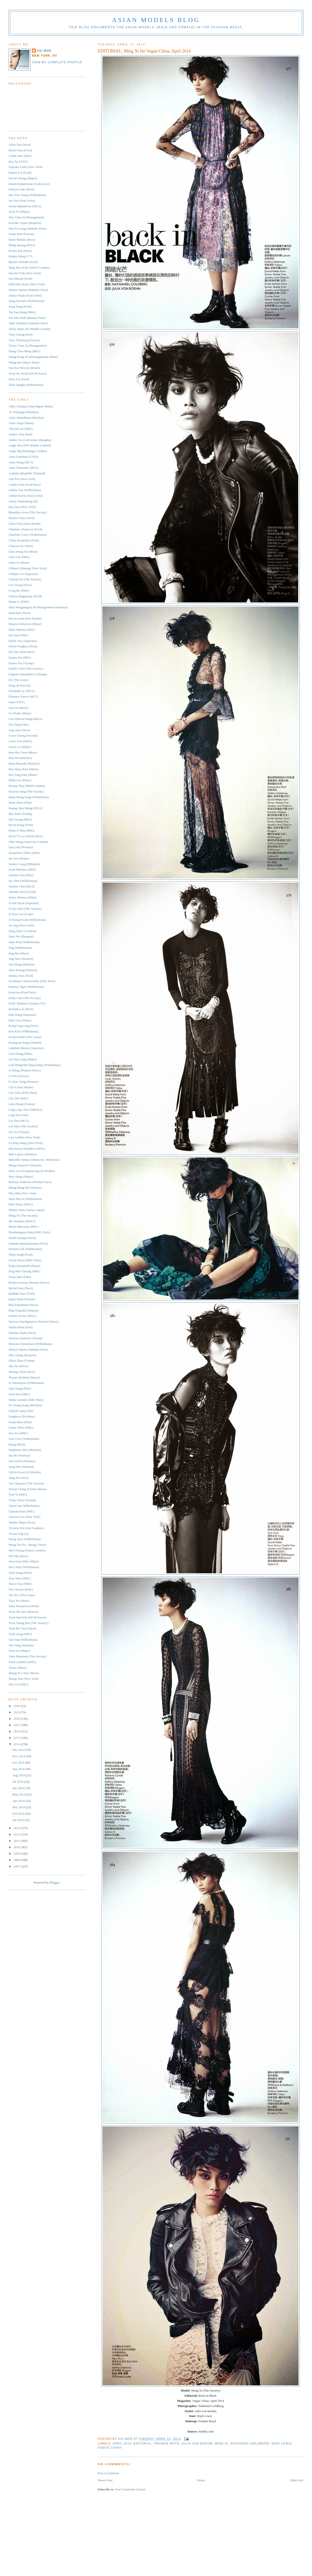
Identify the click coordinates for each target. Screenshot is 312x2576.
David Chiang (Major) (23, 178)
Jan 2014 (18, 1820)
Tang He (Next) (18, 1478)
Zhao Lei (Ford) (19, 379)
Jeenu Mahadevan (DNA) (25, 206)
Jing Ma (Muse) (19, 953)
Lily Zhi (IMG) (18, 1098)
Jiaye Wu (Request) (21, 936)
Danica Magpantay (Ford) (25, 596)
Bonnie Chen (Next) (21, 518)
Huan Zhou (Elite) (20, 802)
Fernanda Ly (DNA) (21, 691)
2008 (17, 1860)
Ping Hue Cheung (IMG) (24, 1271)
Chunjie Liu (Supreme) (23, 574)
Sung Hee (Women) (21, 1467)
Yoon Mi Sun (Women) (23, 1611)
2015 (17, 1738)
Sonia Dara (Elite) (20, 1422)
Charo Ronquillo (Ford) (24, 540)
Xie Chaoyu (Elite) (21, 1589)
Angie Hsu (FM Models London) (30, 445)
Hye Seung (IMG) (20, 819)
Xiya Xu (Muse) (19, 1600)
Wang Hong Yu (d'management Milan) (33, 357)
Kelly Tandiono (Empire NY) (27, 1003)
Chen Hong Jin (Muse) (23, 551)
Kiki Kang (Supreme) (22, 1014)
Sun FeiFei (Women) (22, 1461)
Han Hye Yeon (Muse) (23, 752)
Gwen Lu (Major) (20, 747)
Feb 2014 (18, 1813)
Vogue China (109, 2447)
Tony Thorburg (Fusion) (24, 340)
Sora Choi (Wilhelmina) (24, 1439)
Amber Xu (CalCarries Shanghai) (30, 440)
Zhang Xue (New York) (24, 1678)
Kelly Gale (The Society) (25, 998)
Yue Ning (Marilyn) (21, 1645)
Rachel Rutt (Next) (21, 1288)
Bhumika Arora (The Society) (28, 512)
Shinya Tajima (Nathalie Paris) (28, 290)
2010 (17, 1847)
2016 (17, 1731)
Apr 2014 (18, 1801)
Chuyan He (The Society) (25, 579)
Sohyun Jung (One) (21, 1411)
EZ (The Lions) (18, 680)
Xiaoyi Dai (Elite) (20, 1584)
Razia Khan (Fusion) (22, 1299)
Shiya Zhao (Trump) (22, 1360)
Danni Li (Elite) (19, 601)
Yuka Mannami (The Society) (27, 1656)
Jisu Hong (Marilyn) (22, 964)
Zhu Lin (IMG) (18, 1684)
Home (201, 2480)
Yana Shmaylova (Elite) (24, 1606)
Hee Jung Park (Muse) (23, 775)
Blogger (55, 1882)
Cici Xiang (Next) (20, 585)
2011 (17, 1841)
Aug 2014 (19, 1775)
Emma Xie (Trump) (21, 663)
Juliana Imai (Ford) (21, 975)
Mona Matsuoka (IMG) (23, 1226)
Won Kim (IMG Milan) (23, 1561)
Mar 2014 (19, 1807)
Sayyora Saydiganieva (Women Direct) (34, 1321)
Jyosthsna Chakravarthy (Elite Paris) (32, 981)
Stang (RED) (17, 1444)
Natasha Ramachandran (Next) (28, 1243)
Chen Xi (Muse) (19, 562)
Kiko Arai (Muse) (20, 1020)
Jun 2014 (18, 1788)
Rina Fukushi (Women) (23, 1310)
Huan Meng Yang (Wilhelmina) (29, 797)
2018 (17, 1718)
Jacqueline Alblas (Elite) (24, 853)
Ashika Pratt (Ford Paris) (24, 484)
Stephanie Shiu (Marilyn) (25, 1450)
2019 (17, 1712)
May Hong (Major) (21, 1176)
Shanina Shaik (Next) (22, 1333)
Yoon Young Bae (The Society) (28, 1623)
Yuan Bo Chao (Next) (22, 1628)
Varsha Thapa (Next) (22, 1522)
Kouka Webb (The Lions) (25, 1037)
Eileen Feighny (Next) (23, 646)
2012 (17, 1834)
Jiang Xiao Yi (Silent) (22, 931)
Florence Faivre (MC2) (23, 696)
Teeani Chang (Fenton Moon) (27, 1489)
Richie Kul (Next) (20, 251)
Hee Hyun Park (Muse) (23, 769)
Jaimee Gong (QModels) (24, 864)
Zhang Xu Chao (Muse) (24, 1673)
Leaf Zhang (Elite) (20, 1053)
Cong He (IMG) (19, 590)
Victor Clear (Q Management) (28, 345)
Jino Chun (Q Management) (26, 217)
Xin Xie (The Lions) (22, 1595)
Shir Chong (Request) (22, 1355)
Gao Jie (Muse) (18, 708)
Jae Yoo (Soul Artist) (22, 200)
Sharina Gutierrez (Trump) (26, 1338)
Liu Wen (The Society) (23, 1126)
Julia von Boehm (197, 2443)
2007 (17, 1866)
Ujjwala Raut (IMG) (22, 1511)
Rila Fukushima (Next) (23, 1305)
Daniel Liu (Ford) (20, 172)
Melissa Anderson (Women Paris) (30, 1182)
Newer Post (105, 2480)
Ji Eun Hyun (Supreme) (24, 903)
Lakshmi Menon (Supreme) (26, 1048)
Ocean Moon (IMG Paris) (25, 1260)
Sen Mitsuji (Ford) (20, 278)
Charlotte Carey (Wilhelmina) (28, 534)
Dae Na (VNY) (18, 161)
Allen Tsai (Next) (20, 144)
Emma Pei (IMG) (20, 657)
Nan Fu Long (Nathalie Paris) (28, 228)
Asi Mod (126, 2439)
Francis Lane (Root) (21, 189)
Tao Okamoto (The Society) (26, 1483)
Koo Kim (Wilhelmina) (23, 1031)
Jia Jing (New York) (21, 925)
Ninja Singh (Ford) (21, 1254)
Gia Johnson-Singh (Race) (25, 719)
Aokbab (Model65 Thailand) (27, 473)
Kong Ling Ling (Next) (23, 1026)
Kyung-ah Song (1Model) (25, 1042)
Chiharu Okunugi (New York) (28, 568)
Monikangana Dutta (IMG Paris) (29, 1232)
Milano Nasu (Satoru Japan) (26, 1210)
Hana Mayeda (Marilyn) (24, 763)
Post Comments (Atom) (130, 2489)
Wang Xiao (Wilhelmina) (25, 1539)
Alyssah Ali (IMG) (21, 428)
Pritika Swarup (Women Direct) (29, 1282)
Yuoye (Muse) (18, 1667)
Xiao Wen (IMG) (19, 1578)
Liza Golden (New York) (24, 1137)
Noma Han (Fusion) (21, 234)
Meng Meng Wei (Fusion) (25, 1187)
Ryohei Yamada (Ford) (23, 262)
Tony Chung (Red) (20, 334)
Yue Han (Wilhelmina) (23, 1639)
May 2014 (19, 1794)
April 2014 (121, 2443)
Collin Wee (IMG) (20, 156)
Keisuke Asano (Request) (25, 223)
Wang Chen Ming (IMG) (24, 351)
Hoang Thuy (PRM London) (27, 786)
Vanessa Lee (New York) (24, 1517)
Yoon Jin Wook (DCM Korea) (28, 373)
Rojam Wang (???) (20, 256)
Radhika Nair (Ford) (22, 1293)
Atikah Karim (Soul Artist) (26, 495)
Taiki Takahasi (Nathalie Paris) (28, 323)
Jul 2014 (18, 1781)
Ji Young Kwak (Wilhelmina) (27, 920)
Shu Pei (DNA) (18, 1366)
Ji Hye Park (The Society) (25, 909)
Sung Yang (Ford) (20, 306)
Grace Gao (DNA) (20, 741)
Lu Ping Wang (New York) (26, 1143)
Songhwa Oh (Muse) (22, 1416)
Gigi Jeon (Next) (19, 730)
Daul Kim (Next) (19, 613)
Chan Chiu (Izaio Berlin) (24, 523)
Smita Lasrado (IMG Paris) (26, 1400)
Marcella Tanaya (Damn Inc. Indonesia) (34, 1159)
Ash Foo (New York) (22, 479)
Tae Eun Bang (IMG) (22, 312)
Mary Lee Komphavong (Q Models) (32, 1171)
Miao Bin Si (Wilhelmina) (25, 1199)
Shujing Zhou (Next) (22, 1372)
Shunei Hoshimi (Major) (24, 1377)
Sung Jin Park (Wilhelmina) (26, 301)
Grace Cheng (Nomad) (23, 735)
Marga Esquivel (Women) (25, 1165)
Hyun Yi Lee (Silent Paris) (25, 836)
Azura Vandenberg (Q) (23, 501)
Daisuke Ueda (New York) (25, 167)
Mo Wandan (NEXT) (22, 1221)
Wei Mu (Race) (18, 1556)
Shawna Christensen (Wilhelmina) (30, 1344)
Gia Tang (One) (18, 724)
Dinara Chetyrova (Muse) (25, 624)
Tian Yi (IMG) (18, 1494)
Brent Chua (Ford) (20, 150)
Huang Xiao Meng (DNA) (25, 808)
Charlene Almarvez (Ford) (25, 529)
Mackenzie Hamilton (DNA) (27, 1148)
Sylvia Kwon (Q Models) (25, 1472)
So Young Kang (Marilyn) (25, 1405)
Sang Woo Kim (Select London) (29, 267)
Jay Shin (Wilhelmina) (23, 881)
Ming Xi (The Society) (23, 1215)
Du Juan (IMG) (18, 635)
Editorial (143, 2443)
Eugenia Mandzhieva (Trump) (28, 674)
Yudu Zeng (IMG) (20, 1634)
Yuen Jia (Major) (19, 1650)
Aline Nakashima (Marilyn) (26, 417)
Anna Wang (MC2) (21, 462)
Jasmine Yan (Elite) (21, 875)
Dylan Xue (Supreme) (23, 641)
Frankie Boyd (166, 2443)
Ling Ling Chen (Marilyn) (25, 1109)
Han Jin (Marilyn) (20, 758)
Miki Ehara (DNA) (21, 1204)
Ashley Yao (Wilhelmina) (25, 490)
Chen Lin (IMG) (19, 557)
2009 (17, 1853)
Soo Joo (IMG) (18, 1433)
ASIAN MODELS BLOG (156, 20)
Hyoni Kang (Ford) (21, 825)
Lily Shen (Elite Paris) (23, 1092)
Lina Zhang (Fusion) (22, 1104)
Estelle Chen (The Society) (26, 668)
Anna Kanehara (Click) (23, 456)
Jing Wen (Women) (21, 959)
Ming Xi (221, 2443)
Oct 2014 (18, 1762)
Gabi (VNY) (17, 702)
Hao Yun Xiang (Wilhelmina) (27, 195)
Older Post (296, 2480)
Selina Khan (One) (20, 1327)
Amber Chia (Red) (20, 434)
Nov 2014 (19, 1756)
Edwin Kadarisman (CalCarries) (29, 184)
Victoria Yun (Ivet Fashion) (26, 1528)
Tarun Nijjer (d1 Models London (29, 329)
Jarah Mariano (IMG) (22, 869)
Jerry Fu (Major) (19, 211)
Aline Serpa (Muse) (21, 423)
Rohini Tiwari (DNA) (22, 1316)
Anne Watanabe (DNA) (23, 467)
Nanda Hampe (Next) (22, 1238)
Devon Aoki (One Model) (25, 618)
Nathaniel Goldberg (249, 2443)
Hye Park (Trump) (20, 814)
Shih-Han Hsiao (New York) (27, 284)
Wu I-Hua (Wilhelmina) (24, 1567)
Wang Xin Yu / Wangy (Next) (27, 1545)
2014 (17, 1744)
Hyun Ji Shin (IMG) (21, 830)
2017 (17, 1725)
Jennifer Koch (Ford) (22, 892)
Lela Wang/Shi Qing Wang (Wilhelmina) (35, 1065)
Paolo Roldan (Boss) (22, 239)
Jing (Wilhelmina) (20, 948)
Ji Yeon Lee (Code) (21, 914)
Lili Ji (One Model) (21, 1087)
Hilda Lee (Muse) (20, 780)
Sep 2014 (18, 1769)
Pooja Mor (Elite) (20, 1277)
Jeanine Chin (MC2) (22, 886)
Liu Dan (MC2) (19, 1120)
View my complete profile (57, 62)
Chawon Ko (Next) (21, 546)
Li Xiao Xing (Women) (23, 1081)
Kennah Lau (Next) (21, 1009)
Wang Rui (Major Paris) (24, 362)
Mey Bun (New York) (22, 1193)
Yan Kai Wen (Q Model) (24, 368)
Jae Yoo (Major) (19, 858)
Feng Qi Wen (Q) (20, 685)
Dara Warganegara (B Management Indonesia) (38, 607)
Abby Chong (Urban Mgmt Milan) (31, 406)
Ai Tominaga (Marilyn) (23, 412)
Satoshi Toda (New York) (25, 273)
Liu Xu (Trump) (19, 1132)
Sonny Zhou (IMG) (21, 1427)
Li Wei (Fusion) (19, 1076)
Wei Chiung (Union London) (27, 1550)
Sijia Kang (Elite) (20, 1388)
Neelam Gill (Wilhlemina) (25, 1249)
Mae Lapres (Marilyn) (23, 1154)
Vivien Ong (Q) (19, 1533)
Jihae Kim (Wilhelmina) (24, 942)
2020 (17, 1706)
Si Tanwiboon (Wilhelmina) (26, 1383)
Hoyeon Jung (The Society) (26, 791)
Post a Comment (108, 2473)
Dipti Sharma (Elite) (22, 629)
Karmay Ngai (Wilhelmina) (26, 987)
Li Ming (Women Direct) (25, 1070)
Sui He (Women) (19, 1455)
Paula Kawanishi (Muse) (24, 1266)
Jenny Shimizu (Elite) (22, 897)
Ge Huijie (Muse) (20, 713)
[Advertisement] (156, 2541)
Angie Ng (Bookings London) (28, 451)
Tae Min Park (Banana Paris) (27, 318)
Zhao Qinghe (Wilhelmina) (26, 385)
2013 (17, 1828)
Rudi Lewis (282, 2443)
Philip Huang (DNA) (22, 245)
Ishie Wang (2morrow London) (28, 842)
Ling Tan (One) (18, 1115)
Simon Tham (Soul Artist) (25, 295)
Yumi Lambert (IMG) (22, 1662)
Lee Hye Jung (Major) (23, 1059)
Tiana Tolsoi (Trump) (22, 1500)
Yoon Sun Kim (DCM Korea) (27, 1617)
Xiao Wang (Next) (20, 1572)
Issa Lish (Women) (21, 847)
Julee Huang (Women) (23, 970)
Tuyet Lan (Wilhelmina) (24, 1506)
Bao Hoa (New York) (22, 507)
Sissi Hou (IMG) (19, 1394)
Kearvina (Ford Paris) (22, 992)
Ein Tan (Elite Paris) (22, 652)
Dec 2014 (18, 1750)
